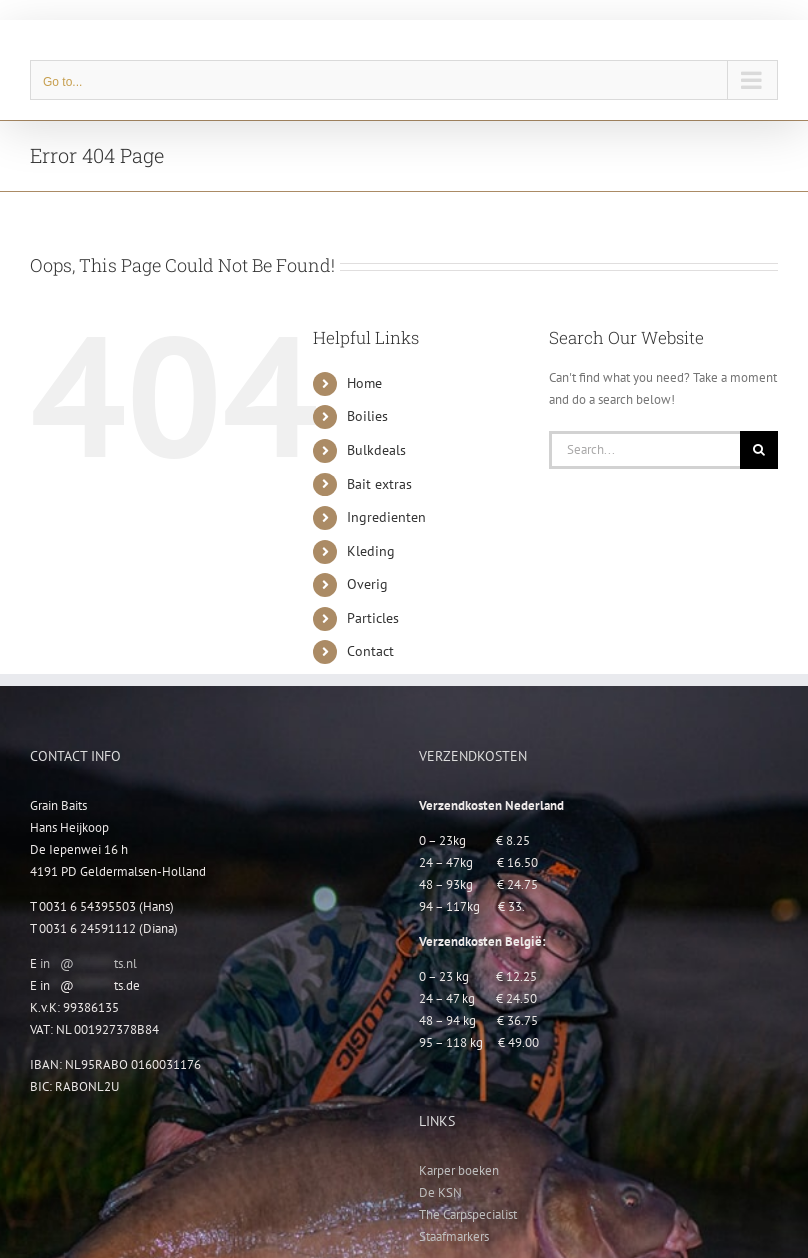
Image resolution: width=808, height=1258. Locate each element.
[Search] (759, 450)
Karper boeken (459, 1170)
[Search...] (644, 450)
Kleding (371, 551)
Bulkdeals (376, 450)
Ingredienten (386, 517)
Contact (370, 651)
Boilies (367, 416)
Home (364, 383)
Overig (367, 584)
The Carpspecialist (468, 1214)
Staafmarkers (454, 1236)
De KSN (440, 1192)
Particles (373, 618)
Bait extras (379, 484)
